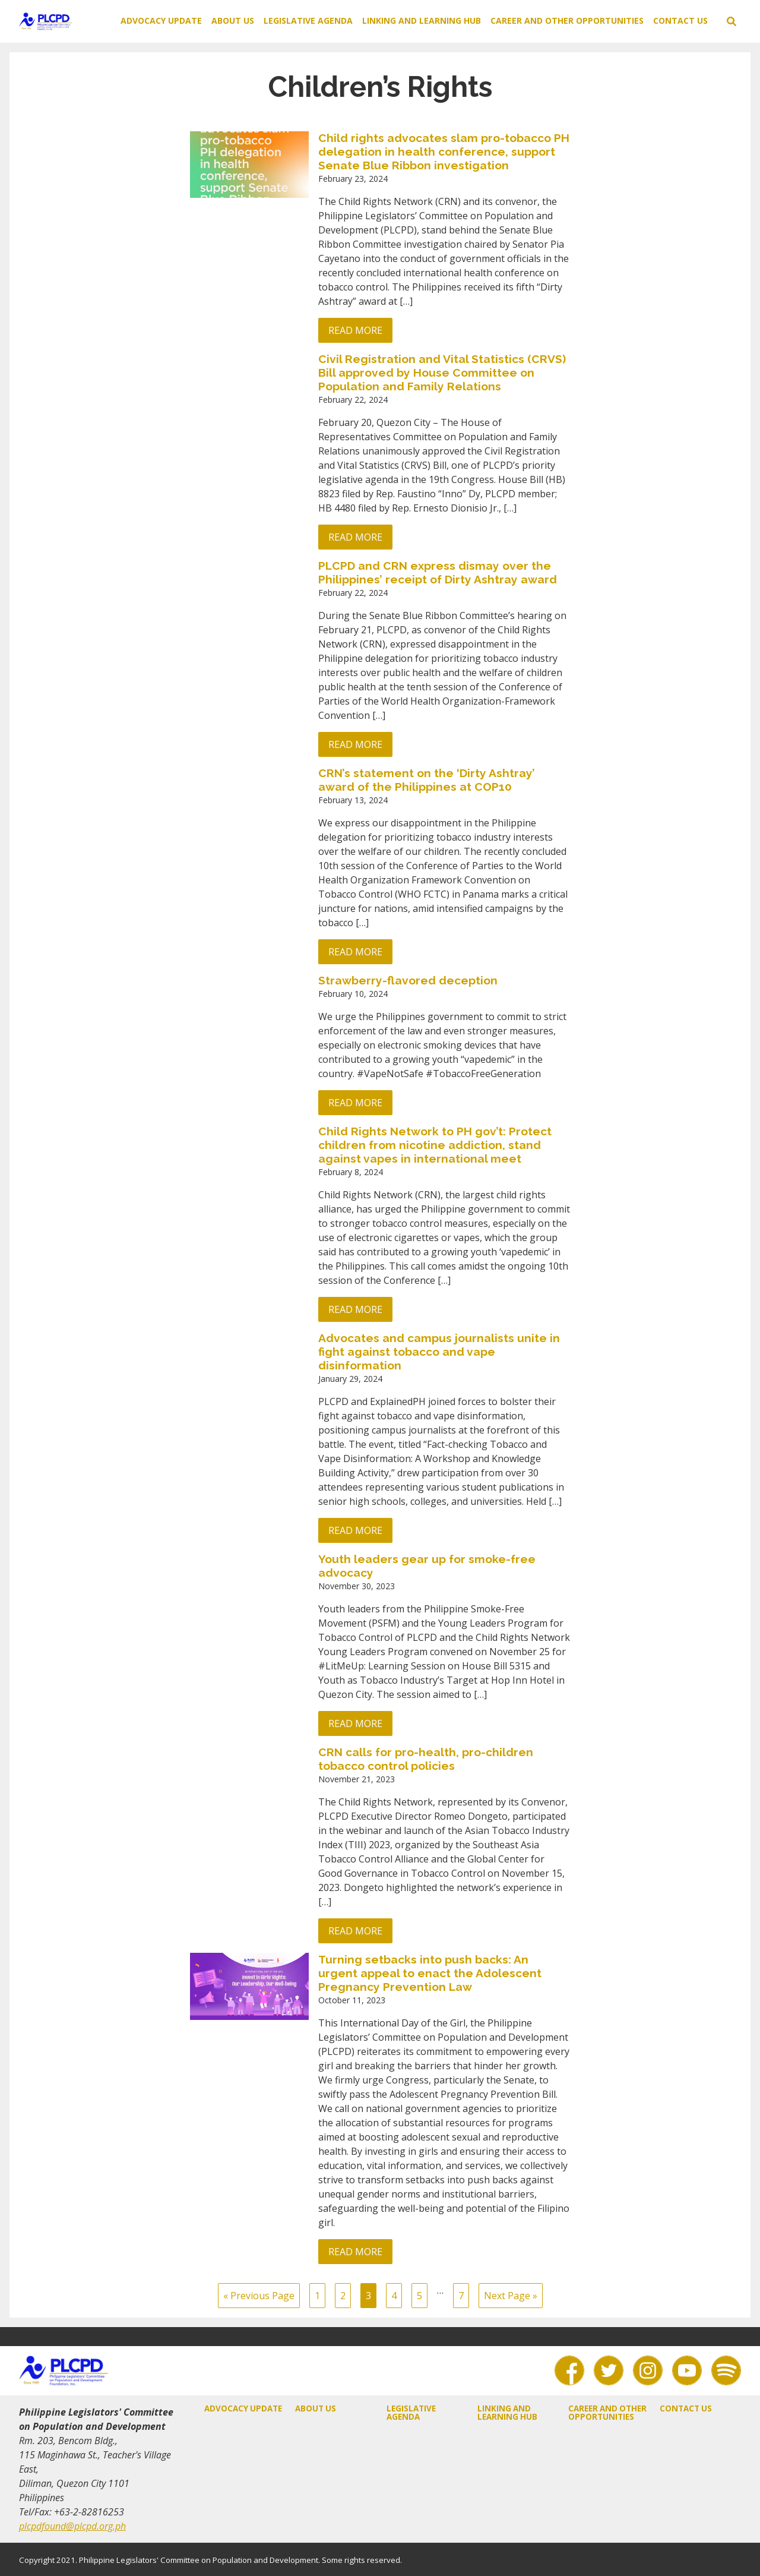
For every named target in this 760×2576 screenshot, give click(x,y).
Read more (355, 330)
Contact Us (680, 20)
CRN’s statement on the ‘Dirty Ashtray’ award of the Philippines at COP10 (426, 779)
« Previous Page (258, 2295)
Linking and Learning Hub (421, 20)
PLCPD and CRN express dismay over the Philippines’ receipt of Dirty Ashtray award (437, 572)
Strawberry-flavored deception (408, 980)
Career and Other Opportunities (567, 20)
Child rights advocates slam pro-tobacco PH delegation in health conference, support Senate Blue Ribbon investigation (443, 151)
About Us (232, 20)
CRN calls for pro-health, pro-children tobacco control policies (425, 1758)
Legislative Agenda (308, 20)
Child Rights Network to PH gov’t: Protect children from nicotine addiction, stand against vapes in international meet (435, 1145)
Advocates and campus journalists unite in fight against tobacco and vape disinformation (439, 1351)
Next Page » (510, 2295)
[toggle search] (731, 21)
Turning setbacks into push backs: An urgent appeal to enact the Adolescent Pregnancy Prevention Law (430, 1973)
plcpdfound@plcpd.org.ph (72, 2526)
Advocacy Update (161, 20)
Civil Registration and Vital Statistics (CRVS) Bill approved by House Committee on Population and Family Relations (442, 372)
